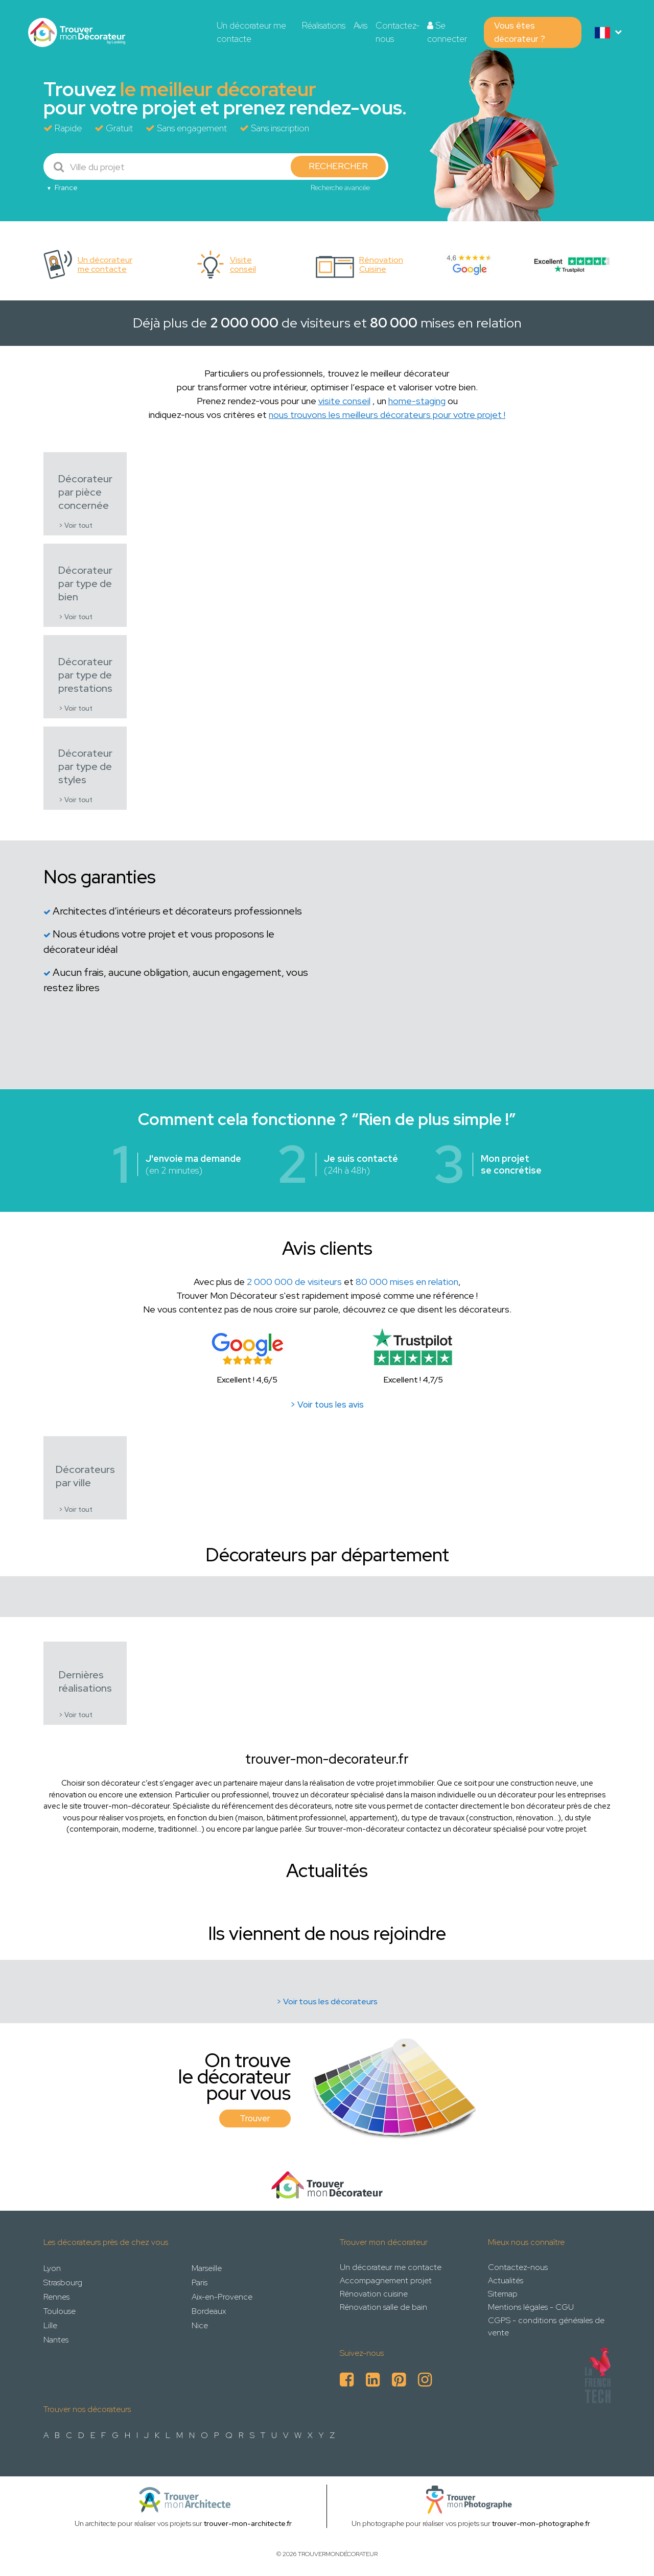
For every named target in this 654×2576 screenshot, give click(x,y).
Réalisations (323, 25)
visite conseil (344, 401)
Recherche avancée (340, 187)
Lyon (52, 2268)
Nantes (55, 2339)
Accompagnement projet (386, 2280)
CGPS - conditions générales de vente (546, 2326)
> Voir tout (75, 525)
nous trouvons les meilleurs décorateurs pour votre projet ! (387, 414)
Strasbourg (62, 2282)
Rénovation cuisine (374, 2293)
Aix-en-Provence (222, 2296)
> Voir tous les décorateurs (327, 2001)
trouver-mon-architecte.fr (248, 2523)
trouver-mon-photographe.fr (541, 2523)
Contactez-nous (398, 32)
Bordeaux (209, 2311)
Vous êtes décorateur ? (519, 32)
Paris (199, 2282)
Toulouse (59, 2311)
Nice (200, 2325)
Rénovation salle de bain (383, 2307)
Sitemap (503, 2293)
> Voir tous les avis (327, 1404)
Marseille (207, 2268)
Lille (50, 2325)
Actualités (505, 2280)
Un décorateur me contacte (251, 32)
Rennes (56, 2296)
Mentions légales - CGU (531, 2307)
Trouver (255, 2118)
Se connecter (447, 32)
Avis (360, 25)
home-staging (417, 401)
